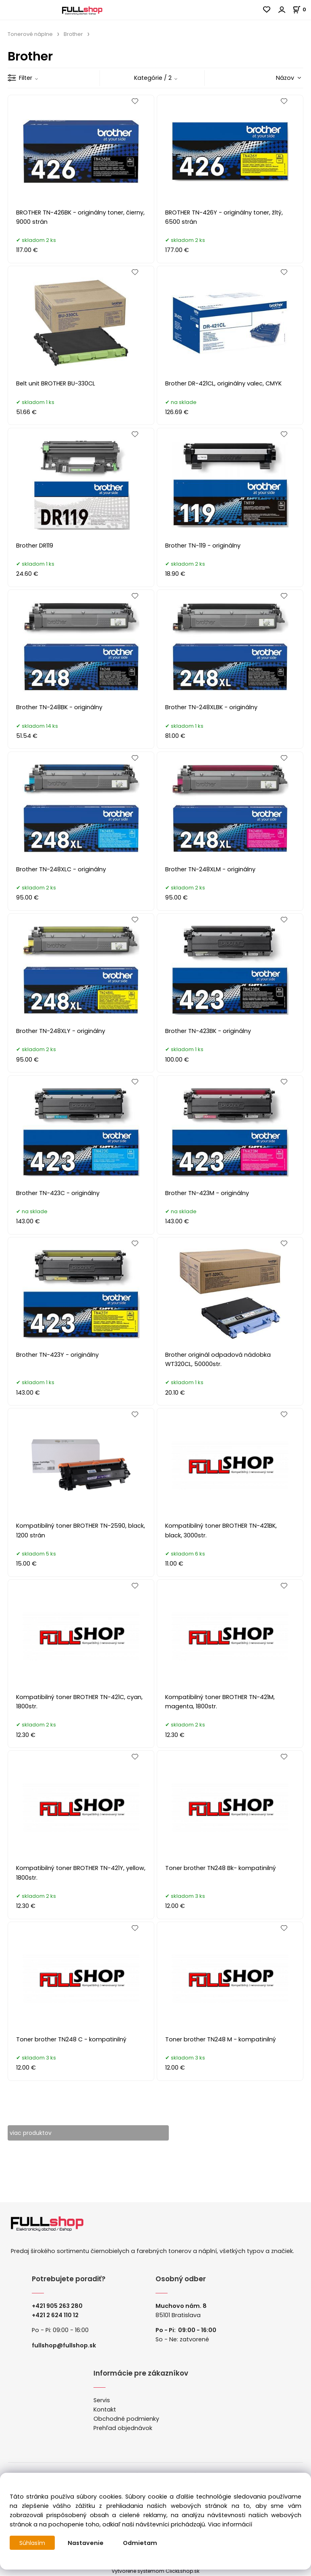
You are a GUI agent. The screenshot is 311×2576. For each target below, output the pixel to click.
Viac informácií (230, 2524)
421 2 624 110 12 (57, 2315)
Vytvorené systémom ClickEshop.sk (155, 2571)
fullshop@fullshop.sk (64, 2345)
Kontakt (104, 2409)
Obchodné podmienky (126, 2419)
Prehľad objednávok (122, 2428)
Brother (73, 34)
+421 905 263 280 (57, 2306)
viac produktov (32, 2133)
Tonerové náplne (30, 34)
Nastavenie (86, 2543)
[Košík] (301, 9)
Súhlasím (32, 2543)
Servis (101, 2400)
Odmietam (141, 2543)
